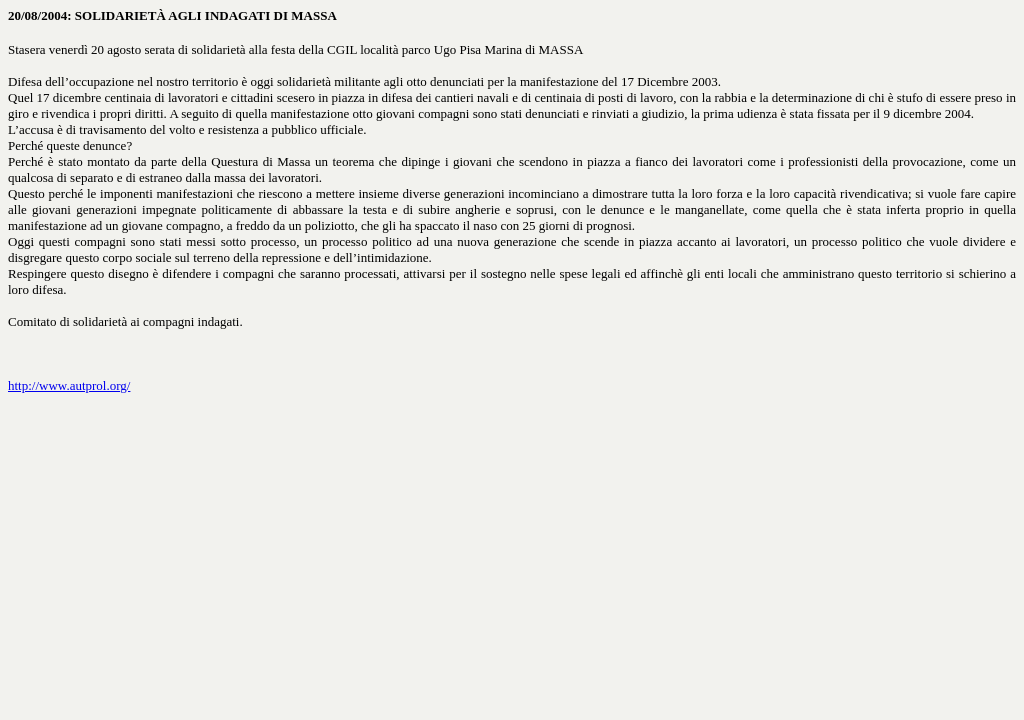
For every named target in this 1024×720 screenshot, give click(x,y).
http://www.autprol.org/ (69, 385)
